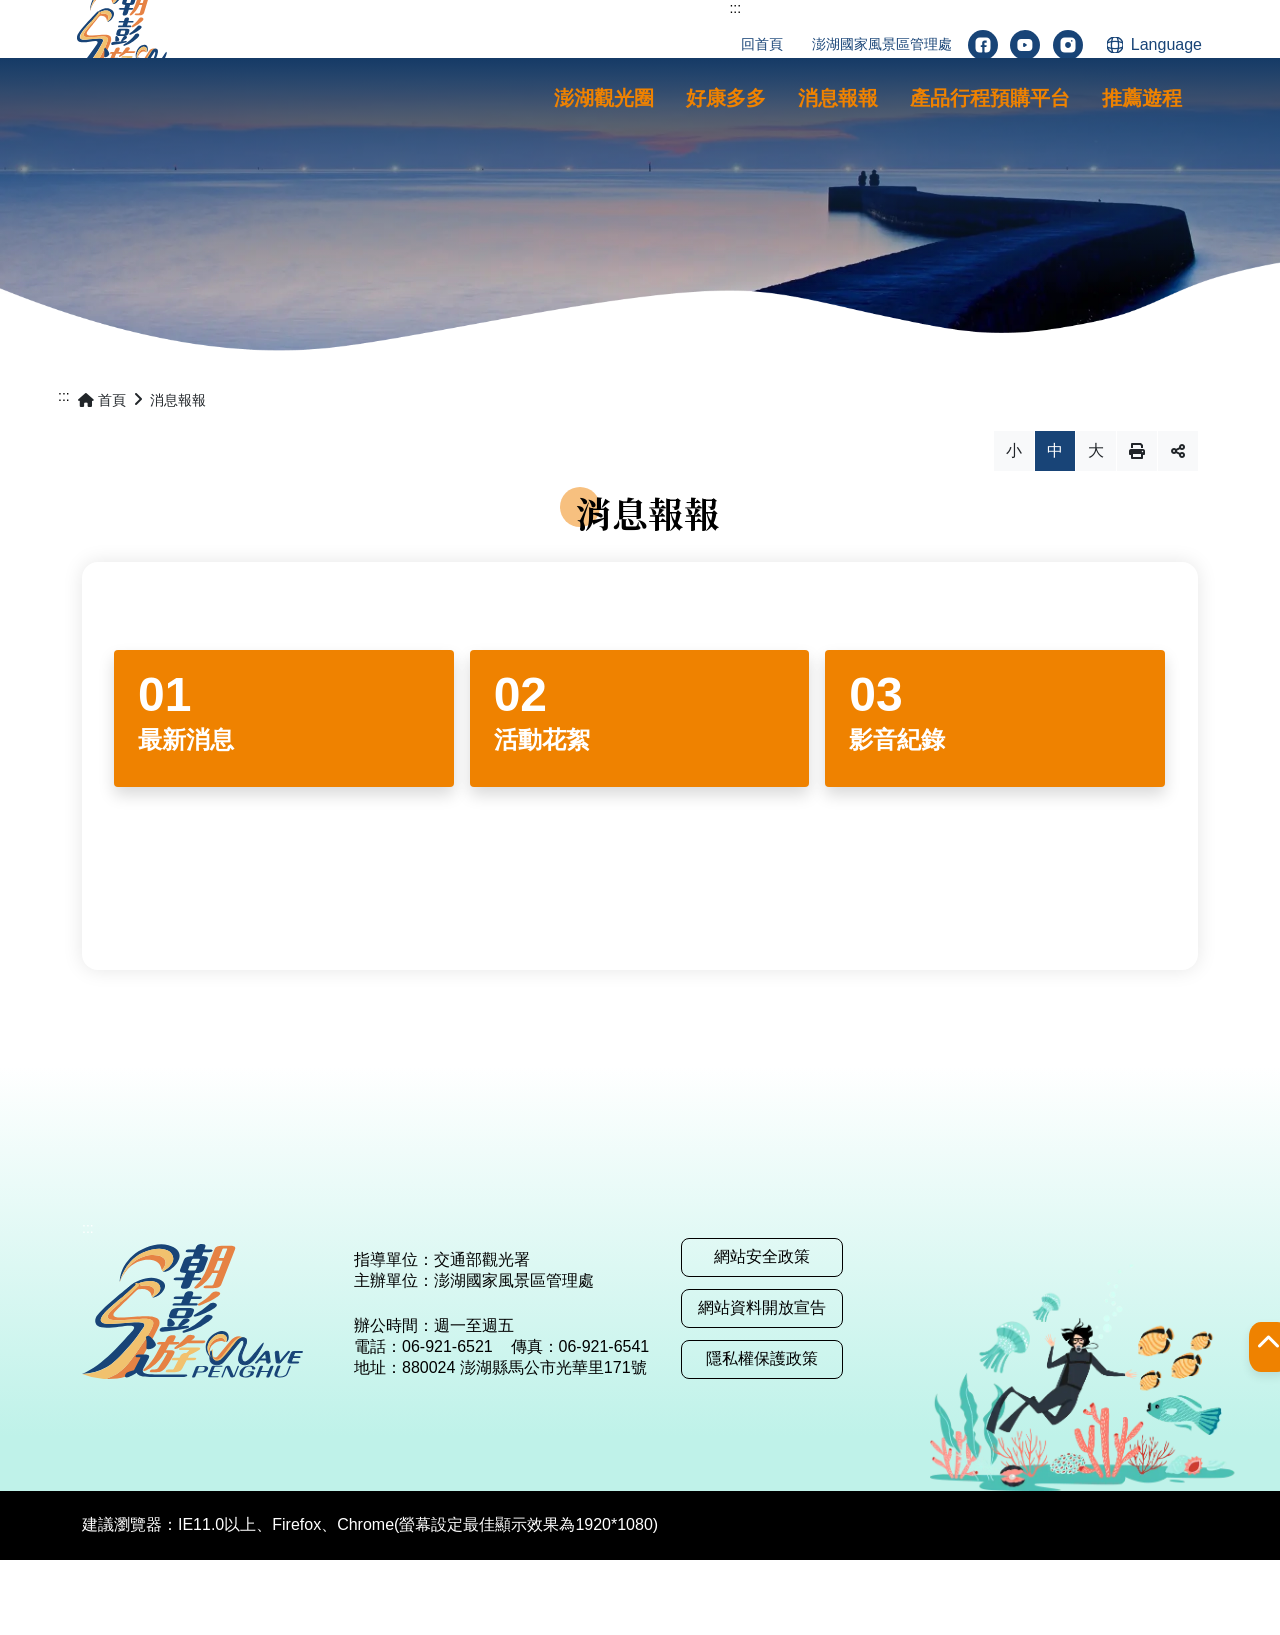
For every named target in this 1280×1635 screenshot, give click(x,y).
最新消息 (186, 814)
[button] (604, 98)
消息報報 (178, 475)
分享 (1178, 526)
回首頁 (762, 44)
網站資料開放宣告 (762, 1382)
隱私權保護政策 (762, 1433)
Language (1166, 44)
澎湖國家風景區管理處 (882, 44)
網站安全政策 (762, 1331)
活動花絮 (542, 814)
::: (735, 8)
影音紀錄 (897, 814)
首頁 (102, 475)
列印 (1137, 526)
